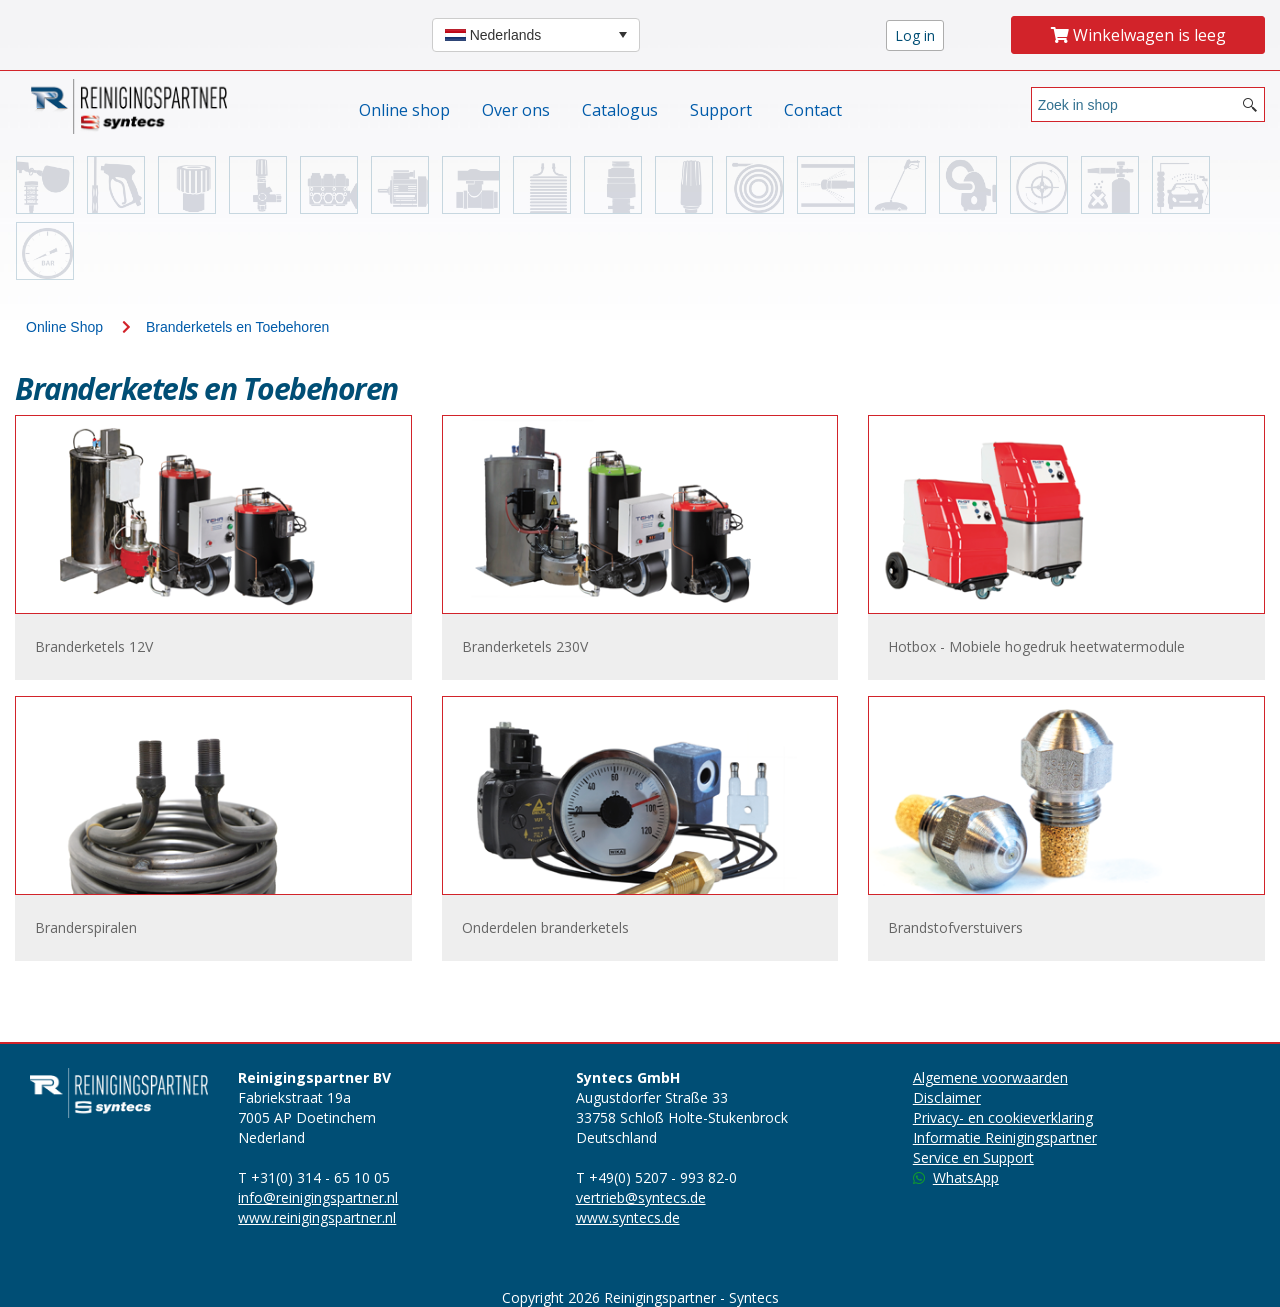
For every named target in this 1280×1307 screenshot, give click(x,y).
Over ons (516, 110)
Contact (813, 110)
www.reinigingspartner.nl (317, 1217)
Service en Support (973, 1157)
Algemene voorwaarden (990, 1077)
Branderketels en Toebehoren (237, 327)
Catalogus (620, 110)
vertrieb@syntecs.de (641, 1197)
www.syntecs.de (628, 1217)
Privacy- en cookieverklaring (1003, 1117)
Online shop (404, 110)
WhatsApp (956, 1177)
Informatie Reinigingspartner (1005, 1137)
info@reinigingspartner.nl (318, 1197)
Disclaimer (947, 1097)
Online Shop (64, 327)
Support (721, 110)
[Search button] (1250, 104)
